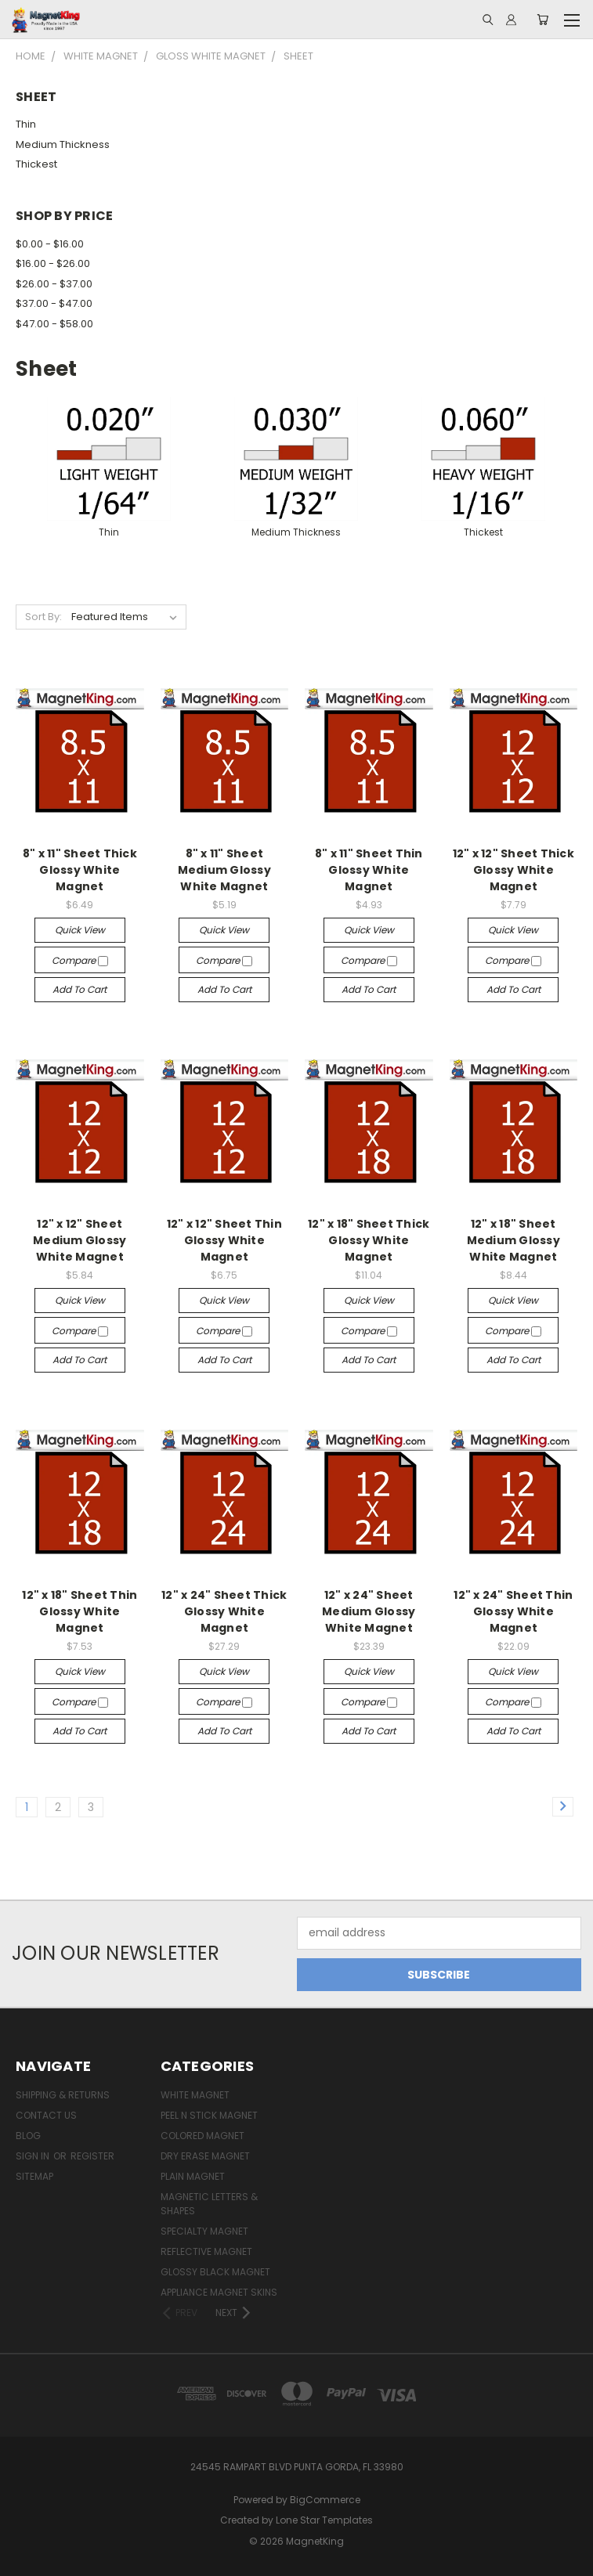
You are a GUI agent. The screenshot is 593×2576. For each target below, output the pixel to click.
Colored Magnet (202, 2135)
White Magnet (195, 2095)
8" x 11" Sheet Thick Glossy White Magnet (80, 870)
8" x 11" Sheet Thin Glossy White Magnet (369, 870)
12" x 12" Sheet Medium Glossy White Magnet (79, 1240)
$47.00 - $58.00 (54, 323)
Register (92, 2156)
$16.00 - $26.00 (53, 263)
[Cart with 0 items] (542, 19)
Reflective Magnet (206, 2251)
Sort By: (43, 616)
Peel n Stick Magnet (209, 2115)
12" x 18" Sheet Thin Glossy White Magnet (79, 1611)
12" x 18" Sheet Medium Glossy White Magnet (513, 1240)
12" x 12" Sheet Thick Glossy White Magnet (513, 870)
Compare (80, 960)
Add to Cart (79, 989)
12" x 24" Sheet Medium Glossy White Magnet (368, 1611)
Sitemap (34, 2176)
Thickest (36, 164)
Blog (28, 2135)
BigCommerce (325, 2499)
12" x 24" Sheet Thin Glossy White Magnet (513, 1611)
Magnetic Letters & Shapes (209, 2203)
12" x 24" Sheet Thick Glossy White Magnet (224, 1611)
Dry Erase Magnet (205, 2156)
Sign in (34, 2156)
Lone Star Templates (324, 2520)
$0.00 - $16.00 (50, 243)
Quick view (80, 929)
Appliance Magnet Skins (219, 2292)
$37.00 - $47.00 (54, 303)
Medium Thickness (63, 144)
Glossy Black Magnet (215, 2271)
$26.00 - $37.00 (54, 283)
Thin (26, 124)
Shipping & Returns (63, 2095)
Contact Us (46, 2115)
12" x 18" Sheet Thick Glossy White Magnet (368, 1240)
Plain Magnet (193, 2176)
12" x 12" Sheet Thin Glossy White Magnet (224, 1240)
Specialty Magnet (204, 2231)
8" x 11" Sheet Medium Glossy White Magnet (224, 870)
